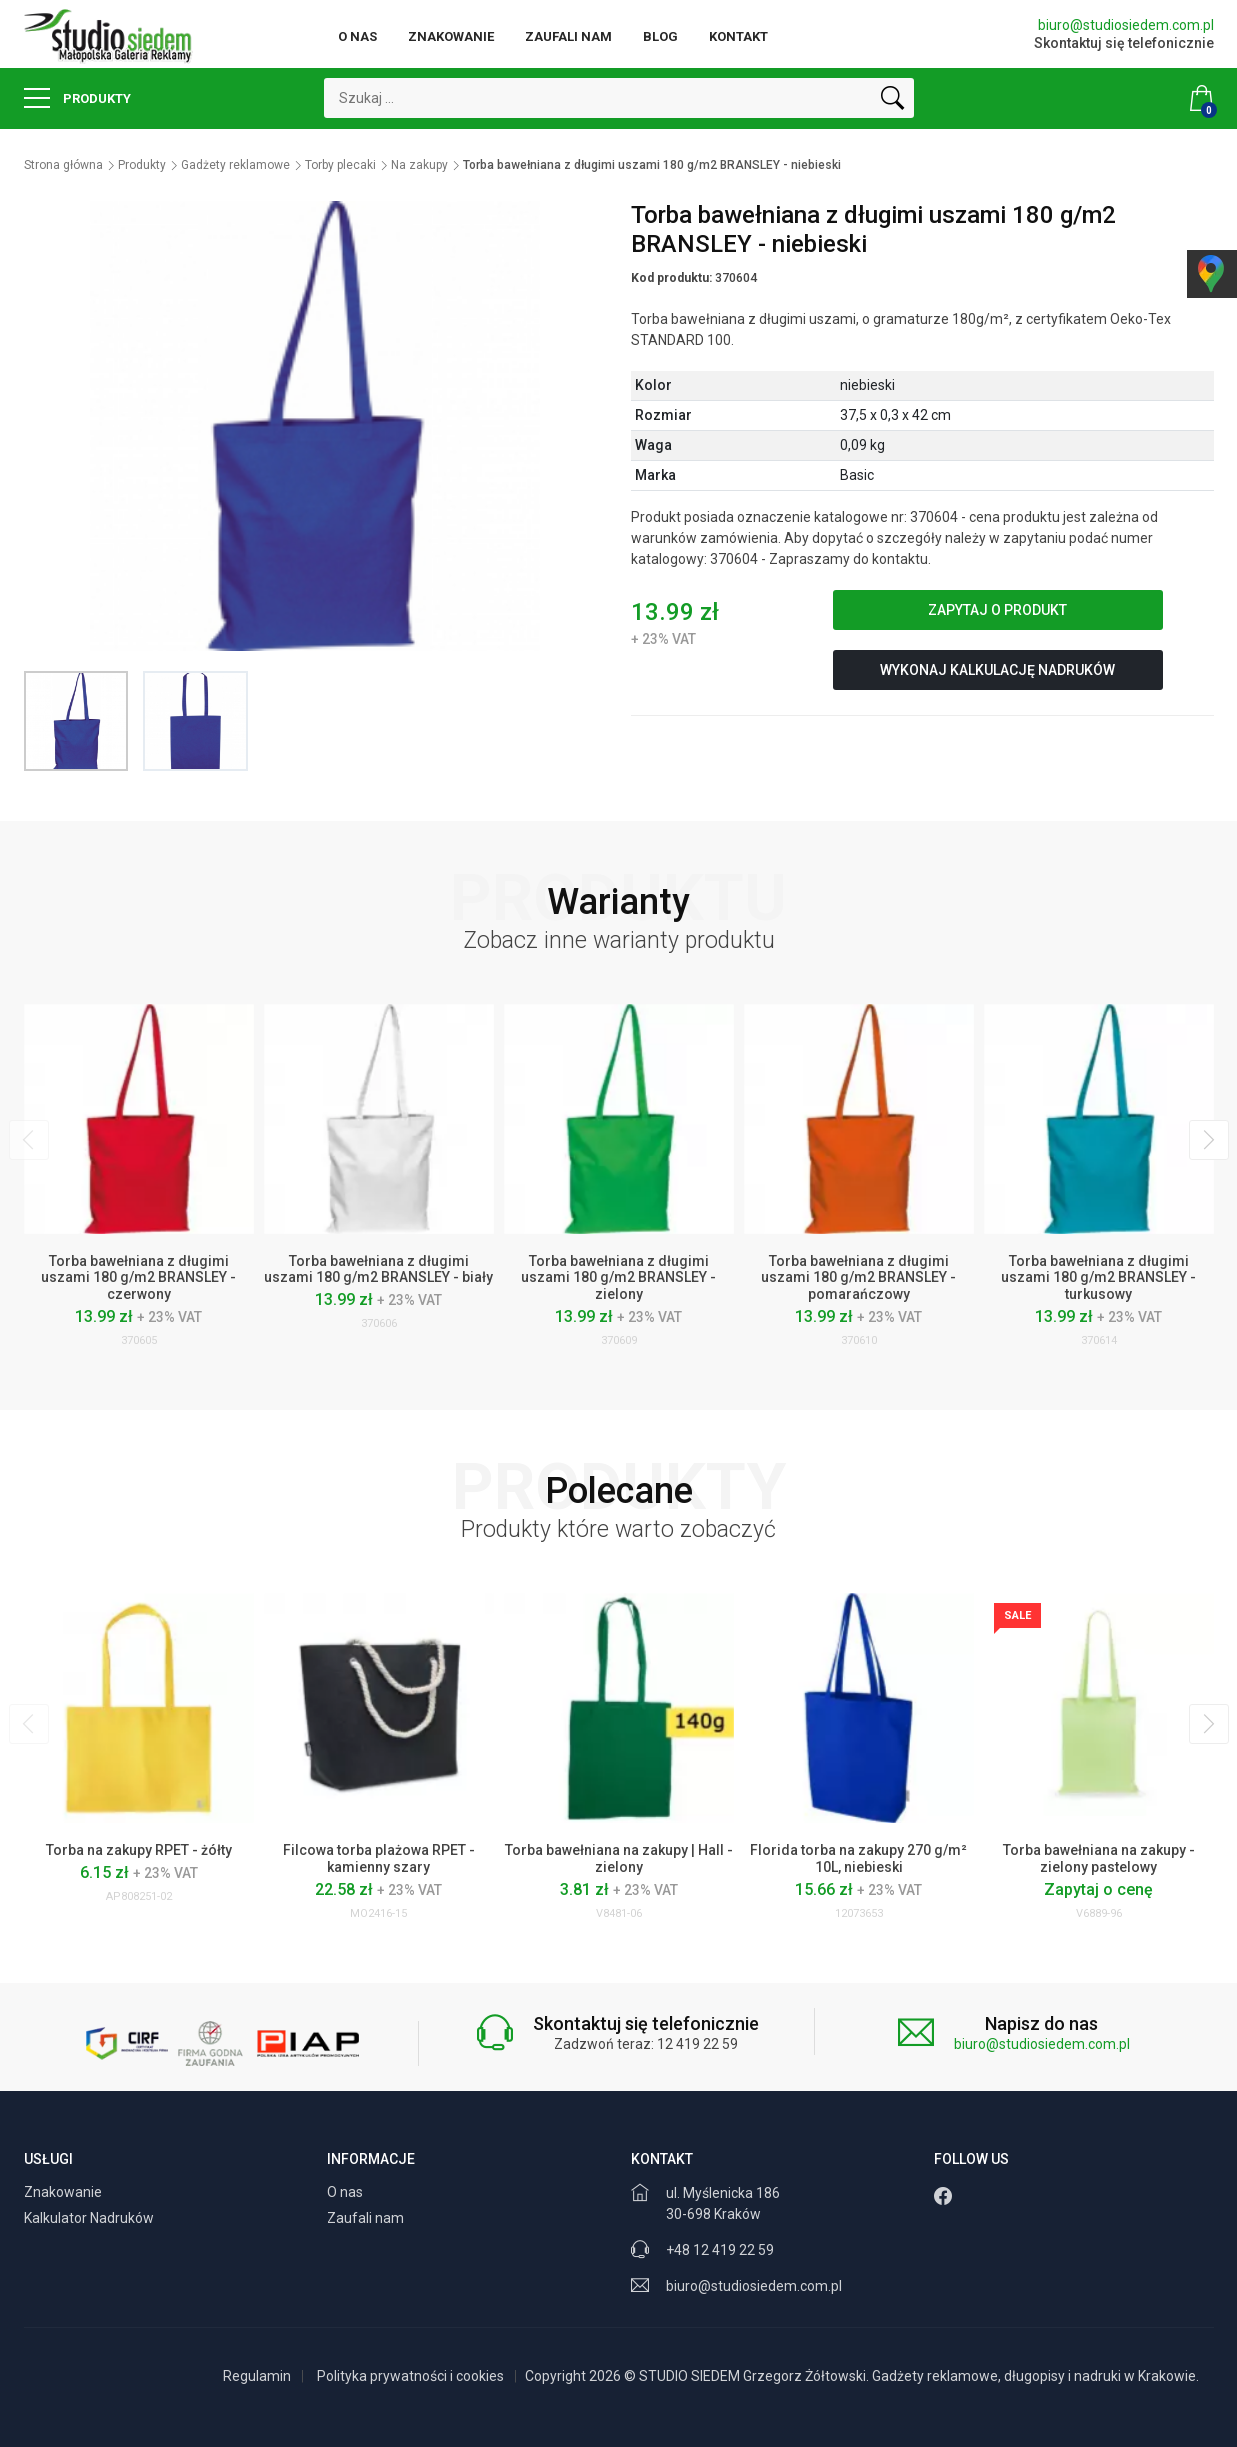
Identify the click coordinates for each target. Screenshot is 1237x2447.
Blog (660, 36)
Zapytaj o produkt (997, 610)
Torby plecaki (340, 165)
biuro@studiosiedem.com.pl (1126, 25)
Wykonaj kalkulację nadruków (997, 670)
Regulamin (257, 2376)
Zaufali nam (568, 36)
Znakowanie (451, 36)
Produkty (77, 98)
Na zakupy (419, 165)
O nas (357, 36)
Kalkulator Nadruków (90, 2218)
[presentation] (29, 1140)
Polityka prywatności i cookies (410, 2376)
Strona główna (63, 165)
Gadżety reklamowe (235, 165)
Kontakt (738, 36)
